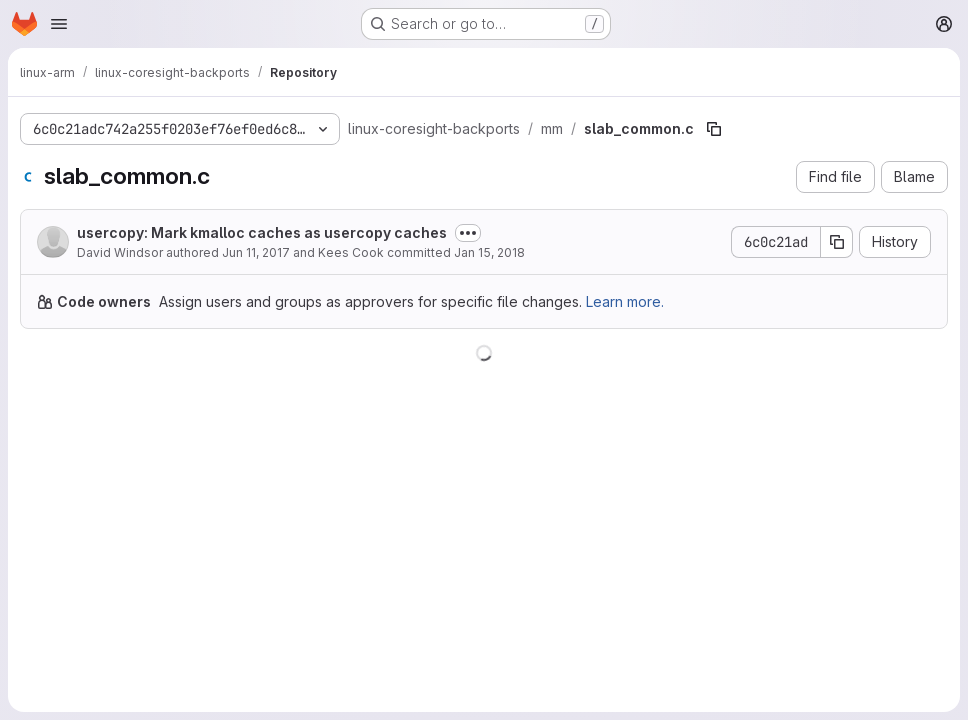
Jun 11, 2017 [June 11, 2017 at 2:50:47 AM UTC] (256, 252)
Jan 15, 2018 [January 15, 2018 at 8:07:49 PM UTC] (489, 252)
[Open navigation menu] (59, 24)
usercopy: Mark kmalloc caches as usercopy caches (262, 232)
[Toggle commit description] (468, 233)
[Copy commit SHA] (837, 242)
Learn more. (625, 301)
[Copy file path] (714, 129)
